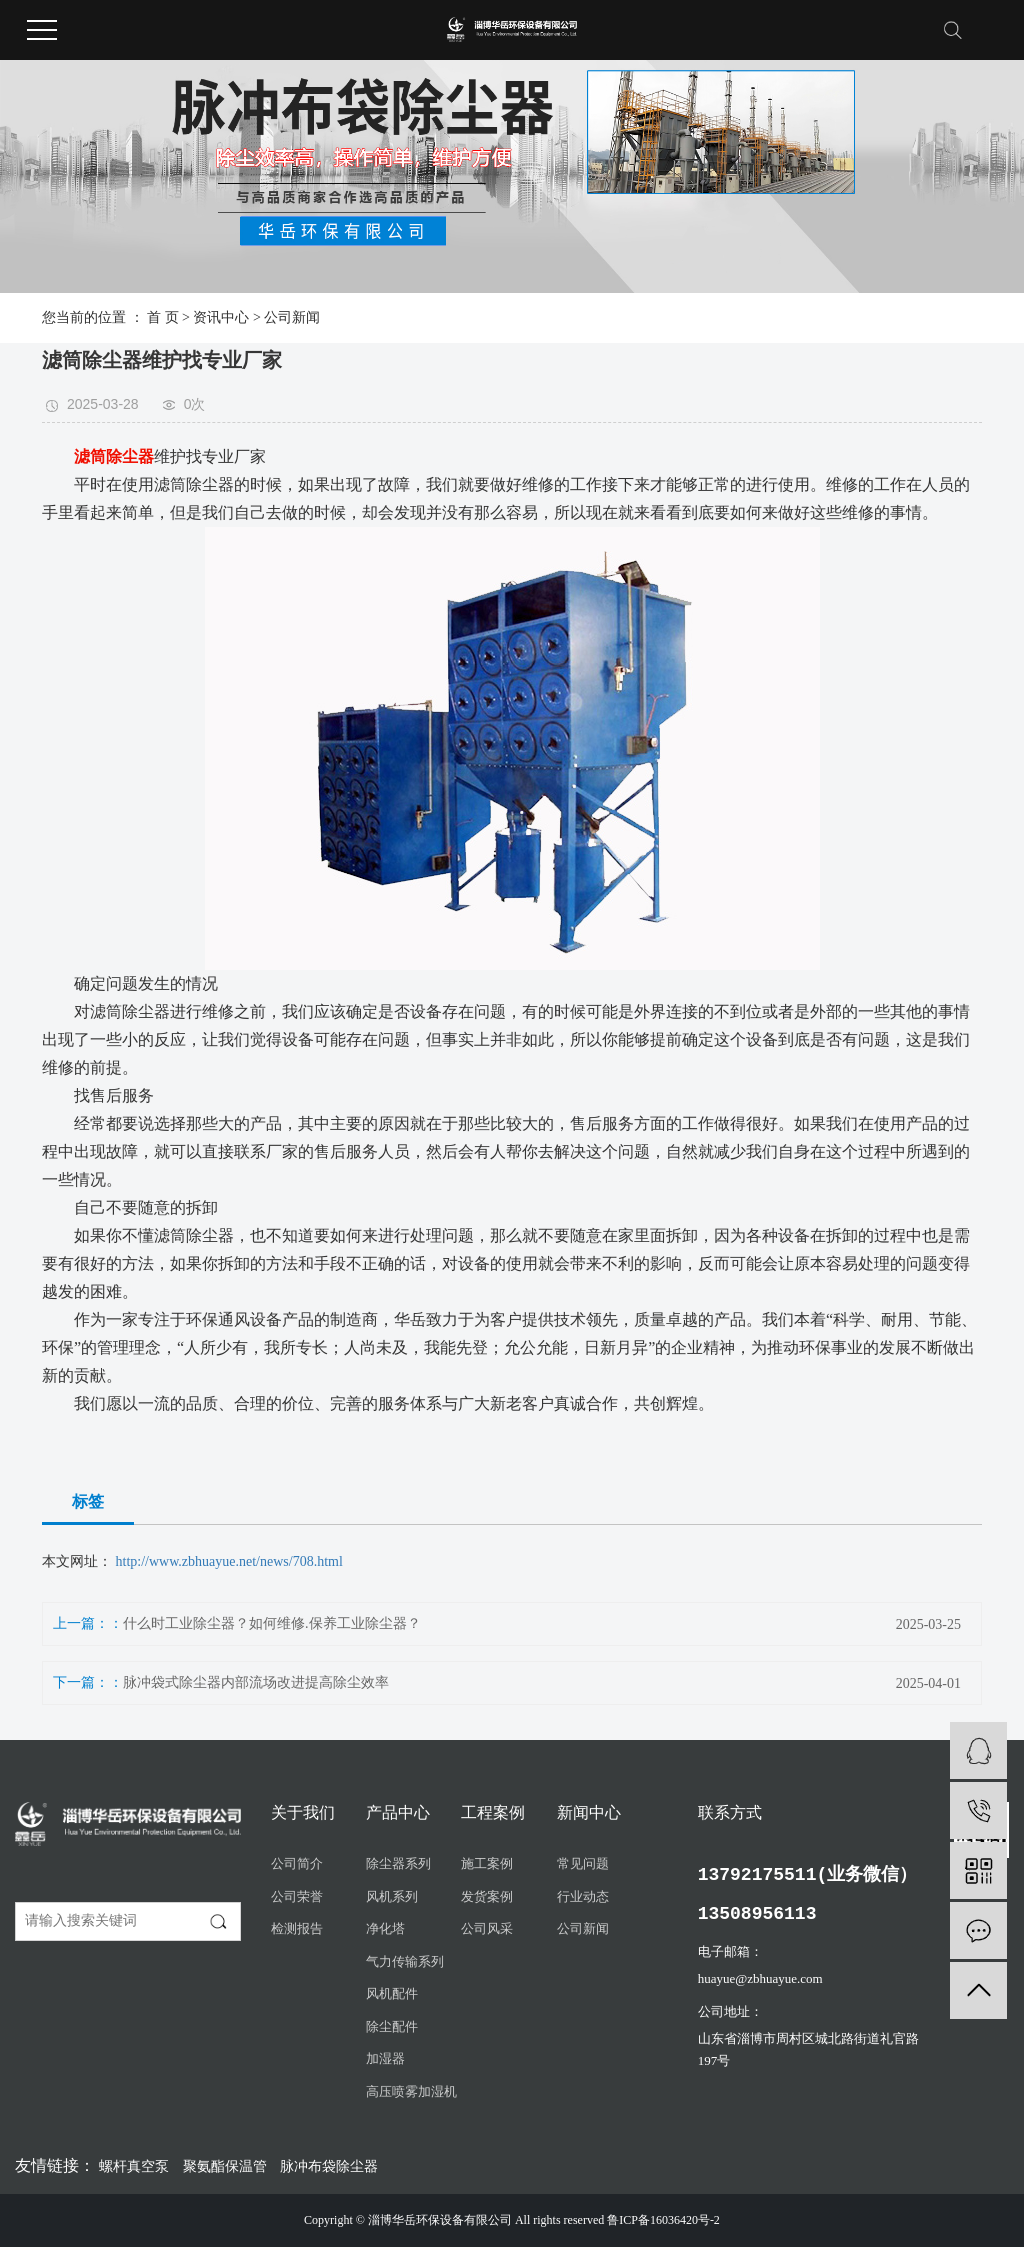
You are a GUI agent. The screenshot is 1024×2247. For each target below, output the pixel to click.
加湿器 (385, 2058)
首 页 (163, 317)
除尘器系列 (398, 1863)
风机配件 (392, 1993)
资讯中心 (221, 317)
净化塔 (385, 1928)
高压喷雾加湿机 (411, 2091)
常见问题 (583, 1863)
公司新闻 (292, 317)
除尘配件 (392, 2026)
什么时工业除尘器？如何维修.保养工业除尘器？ (272, 1623)
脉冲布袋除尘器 (329, 2166)
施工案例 (487, 1863)
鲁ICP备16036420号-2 (663, 2220)
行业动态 (583, 1896)
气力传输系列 (405, 1961)
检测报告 (297, 1928)
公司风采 (487, 1928)
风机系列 (392, 1896)
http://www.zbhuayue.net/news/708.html (229, 1561)
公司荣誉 (297, 1896)
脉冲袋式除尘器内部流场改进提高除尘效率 (256, 1682)
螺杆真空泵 (136, 2166)
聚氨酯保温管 (227, 2166)
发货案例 (487, 1896)
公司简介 (297, 1863)
